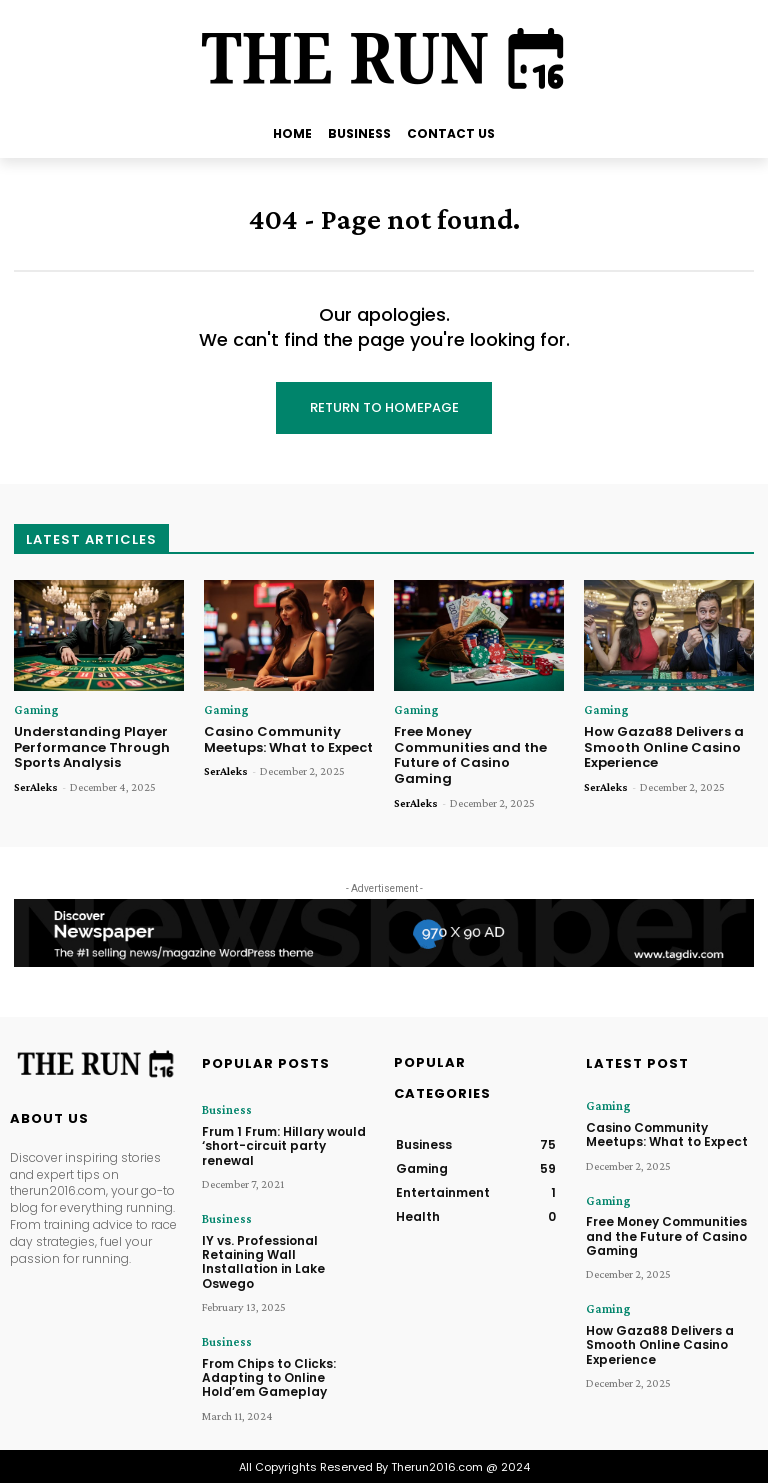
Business (225, 1110)
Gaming (33, 710)
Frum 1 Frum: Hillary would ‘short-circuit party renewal (284, 1145)
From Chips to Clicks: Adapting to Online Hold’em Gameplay (269, 1376)
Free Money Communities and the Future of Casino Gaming (470, 755)
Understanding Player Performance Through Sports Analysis (92, 747)
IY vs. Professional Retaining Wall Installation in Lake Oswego (263, 1260)
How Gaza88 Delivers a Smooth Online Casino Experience (664, 747)
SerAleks (36, 787)
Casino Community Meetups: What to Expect (288, 739)
